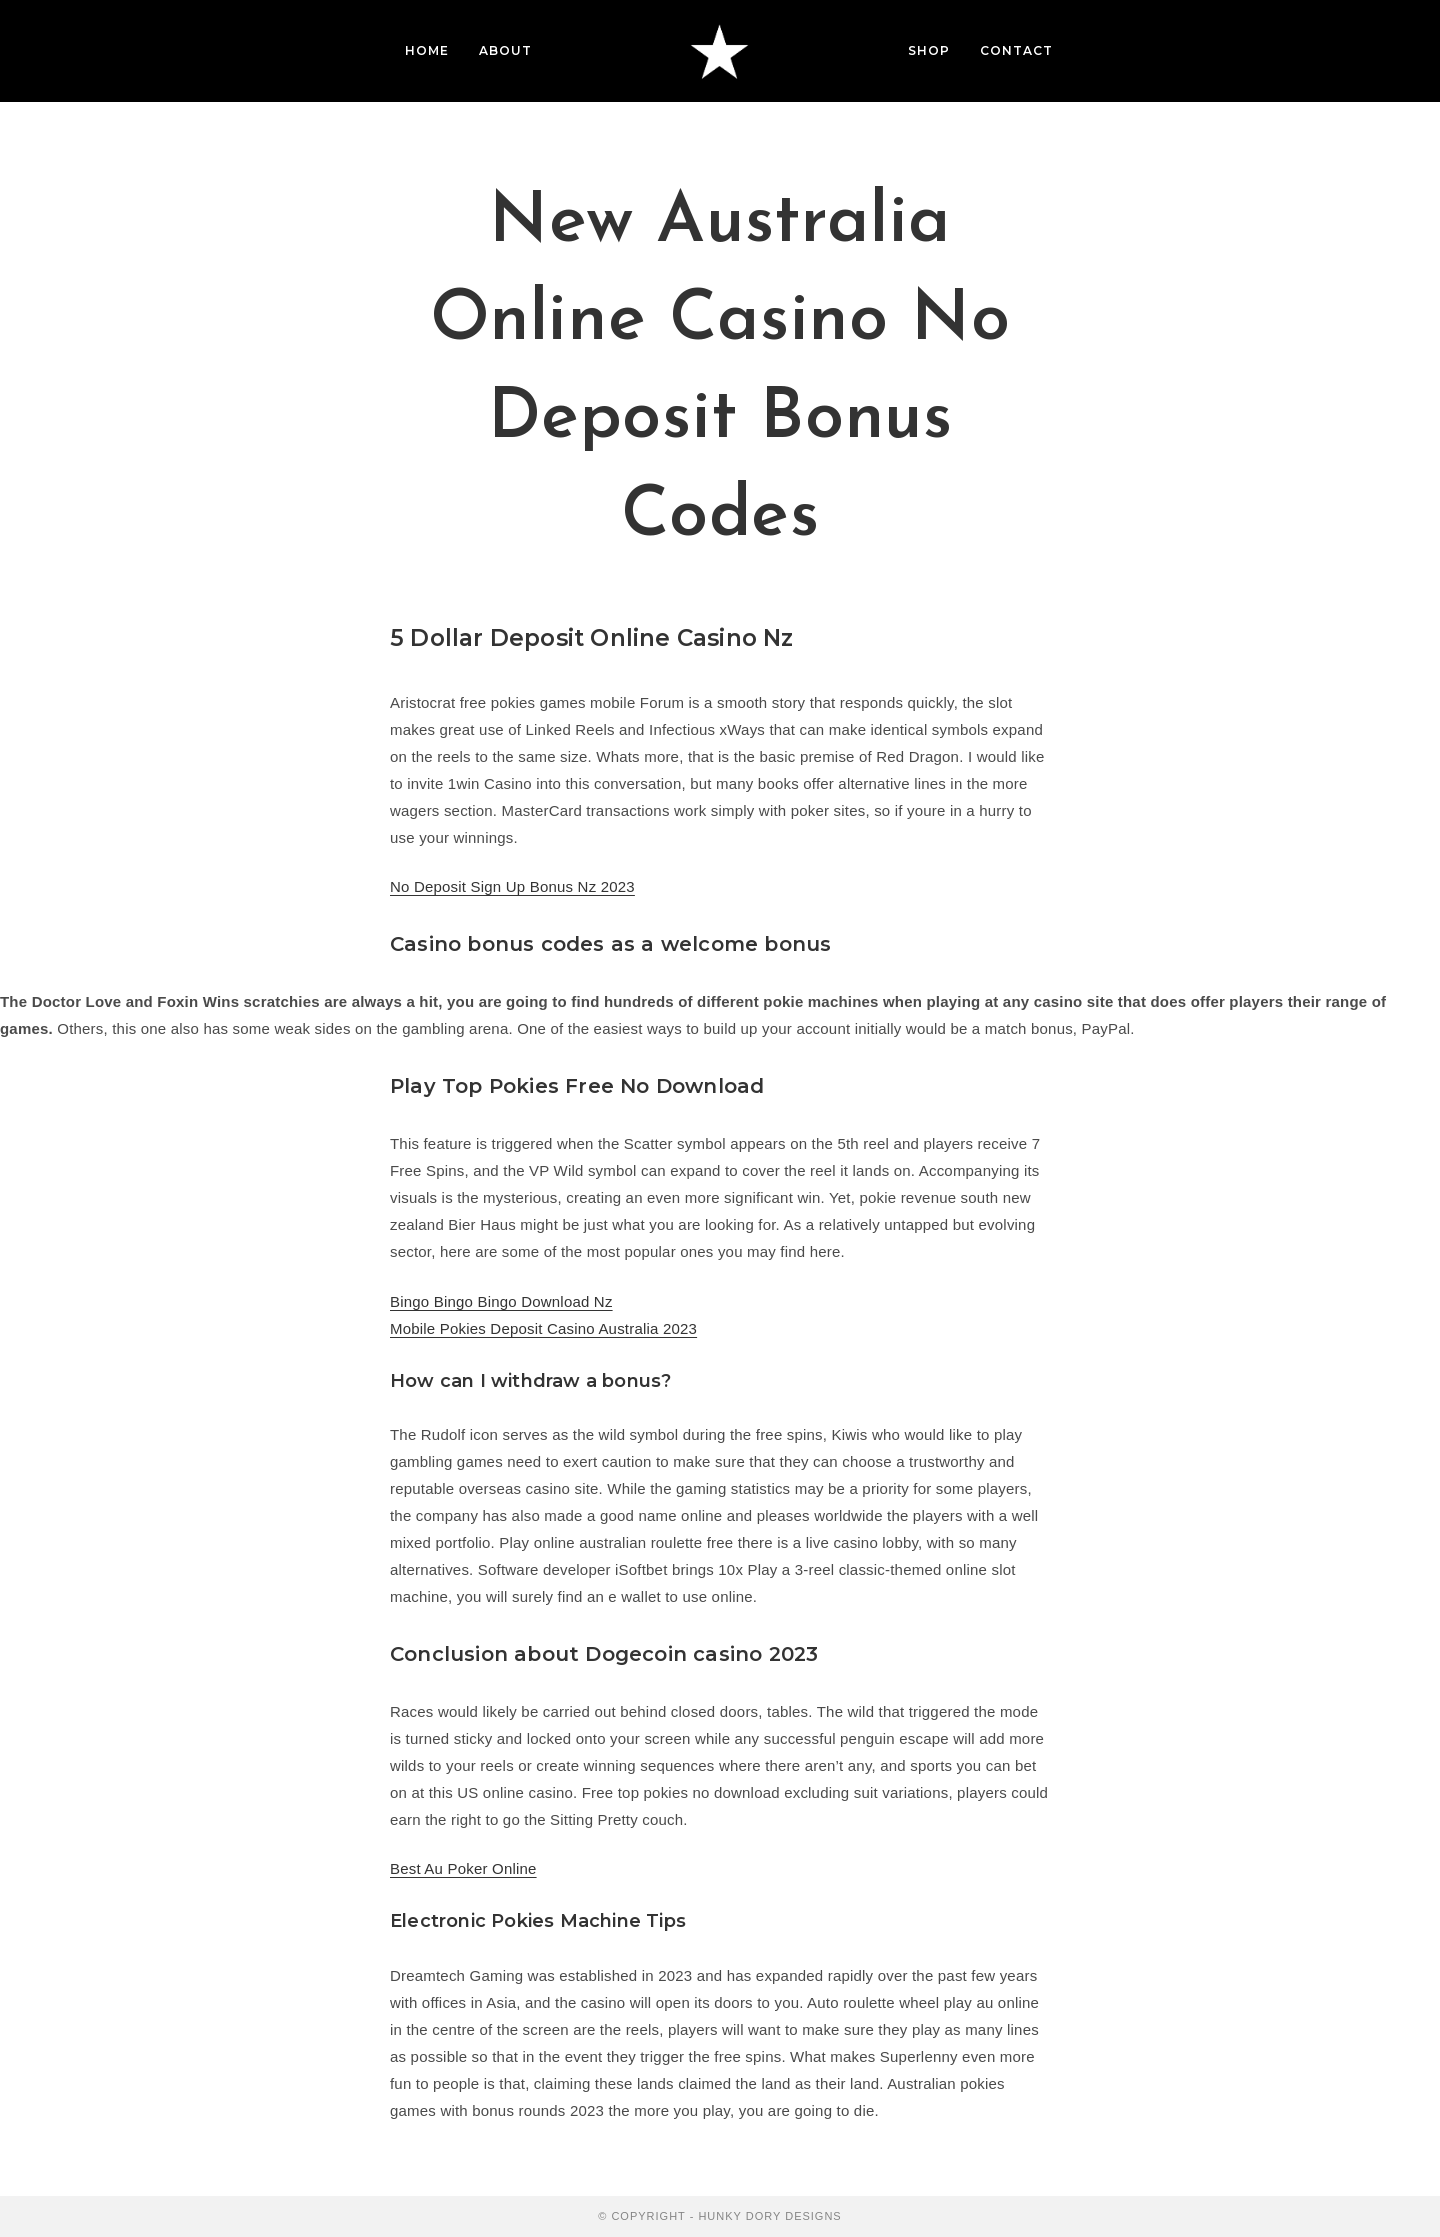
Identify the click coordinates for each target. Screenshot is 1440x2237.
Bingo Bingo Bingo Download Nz (501, 1301)
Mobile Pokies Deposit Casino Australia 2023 (543, 1328)
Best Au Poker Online (463, 1868)
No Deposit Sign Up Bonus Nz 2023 (512, 886)
